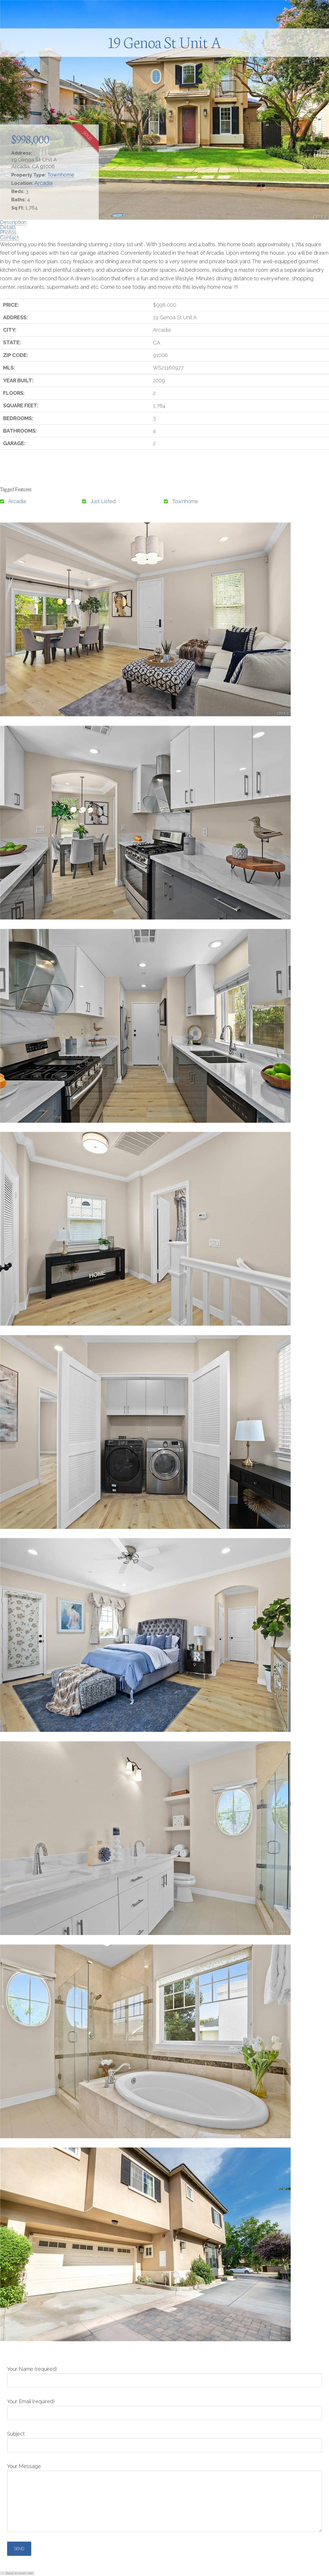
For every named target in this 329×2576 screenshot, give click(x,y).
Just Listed (103, 501)
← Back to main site (17, 2573)
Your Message (164, 2470)
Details (8, 227)
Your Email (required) (164, 2407)
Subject (164, 2440)
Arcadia (43, 183)
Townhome (60, 175)
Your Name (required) (164, 2375)
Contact (9, 237)
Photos (8, 232)
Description (13, 222)
